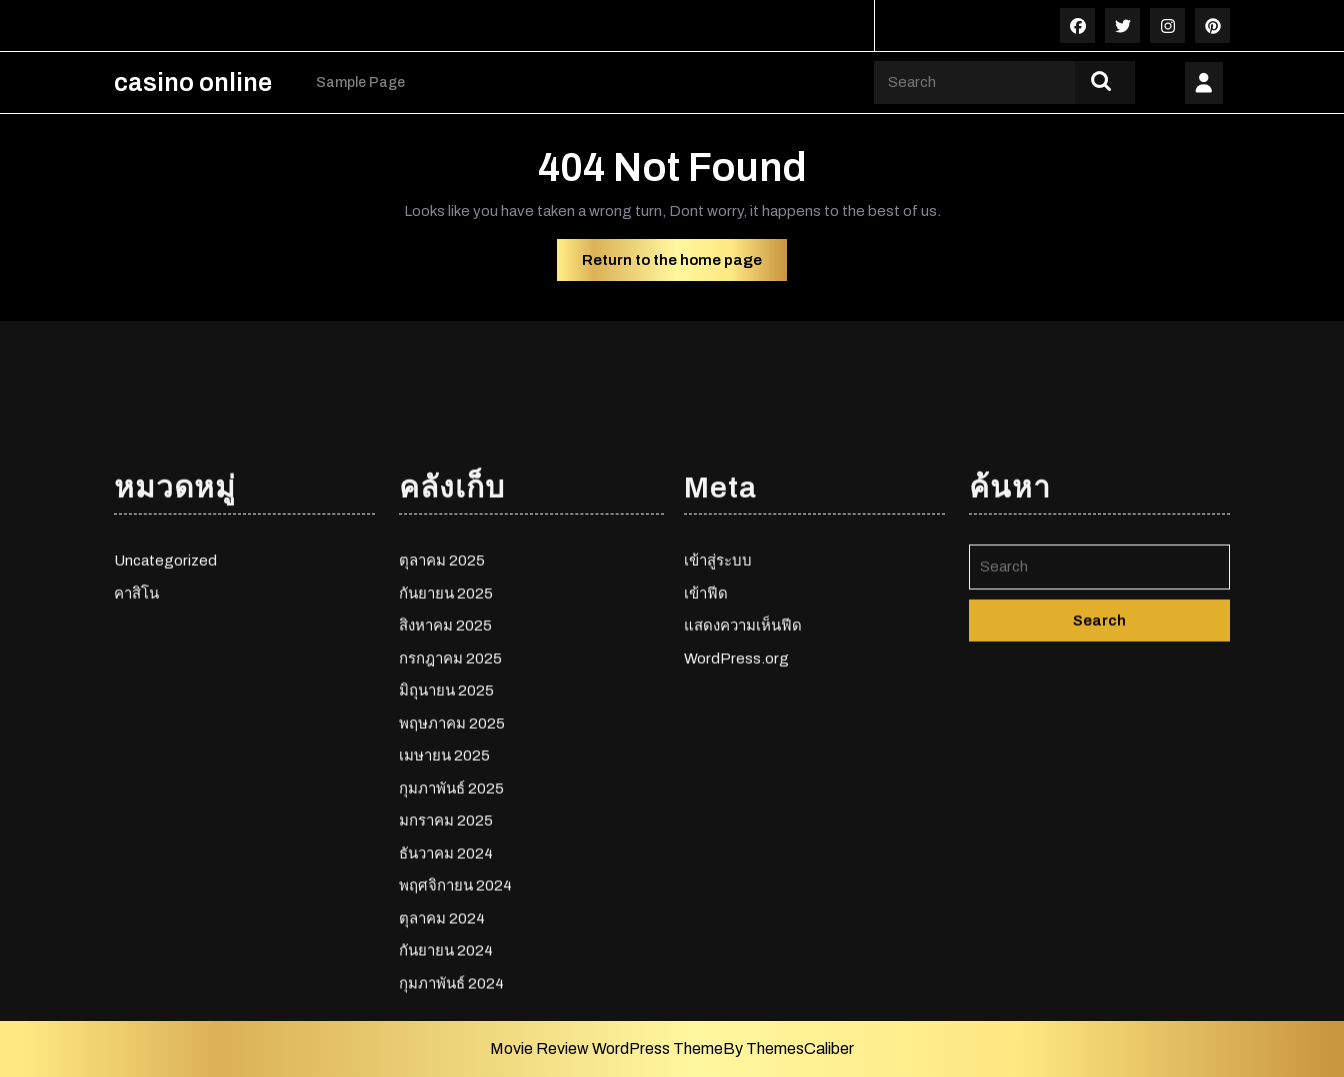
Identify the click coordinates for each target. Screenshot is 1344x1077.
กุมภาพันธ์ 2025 (451, 918)
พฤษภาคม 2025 (452, 853)
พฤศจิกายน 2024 (455, 1015)
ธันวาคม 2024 (446, 983)
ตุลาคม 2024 (442, 1048)
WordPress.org (736, 788)
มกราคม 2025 (446, 950)
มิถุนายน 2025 (446, 820)
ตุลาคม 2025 (442, 690)
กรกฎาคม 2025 (450, 788)
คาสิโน (136, 723)
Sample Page (360, 82)
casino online (193, 82)
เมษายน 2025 (444, 885)
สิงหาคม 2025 (445, 755)
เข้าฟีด (706, 723)
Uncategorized (165, 690)
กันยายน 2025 (446, 723)
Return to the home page (684, 265)
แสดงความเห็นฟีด (743, 755)
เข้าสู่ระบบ (718, 690)
